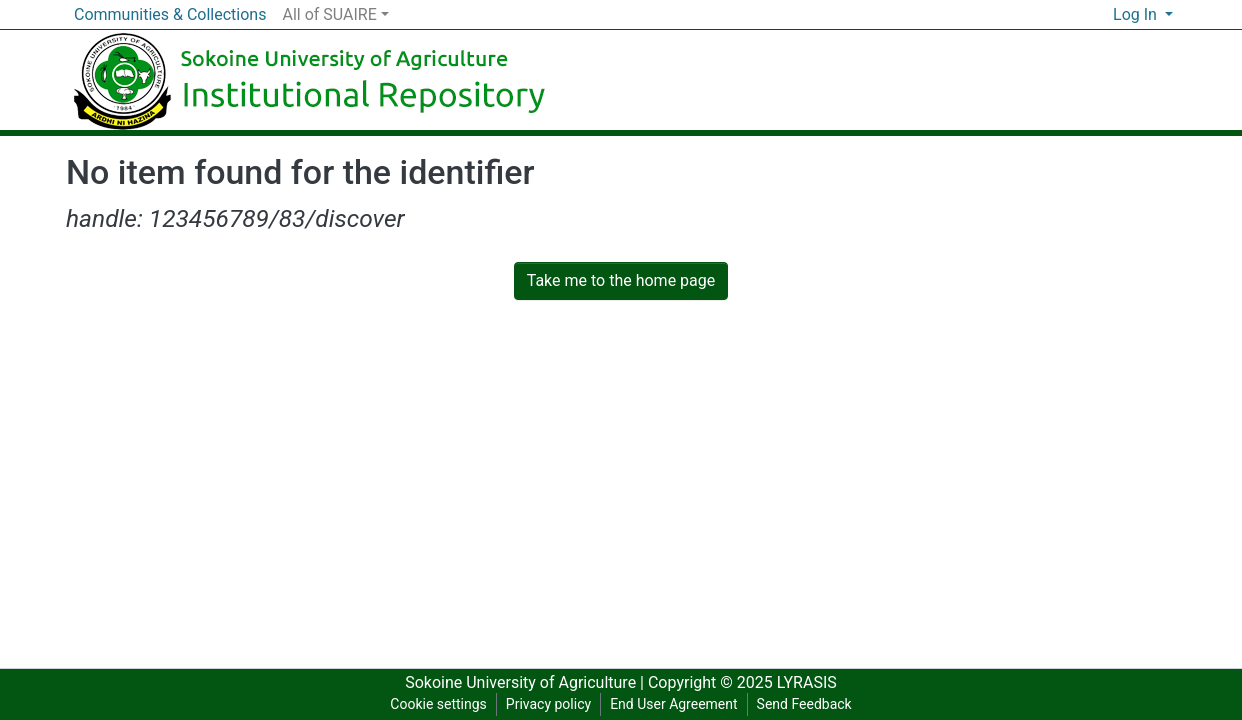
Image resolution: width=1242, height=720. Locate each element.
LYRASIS (807, 682)
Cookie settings (438, 704)
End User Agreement (673, 704)
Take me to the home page (621, 280)
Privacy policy (548, 704)
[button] (1097, 15)
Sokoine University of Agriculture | (526, 682)
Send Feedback (804, 704)
